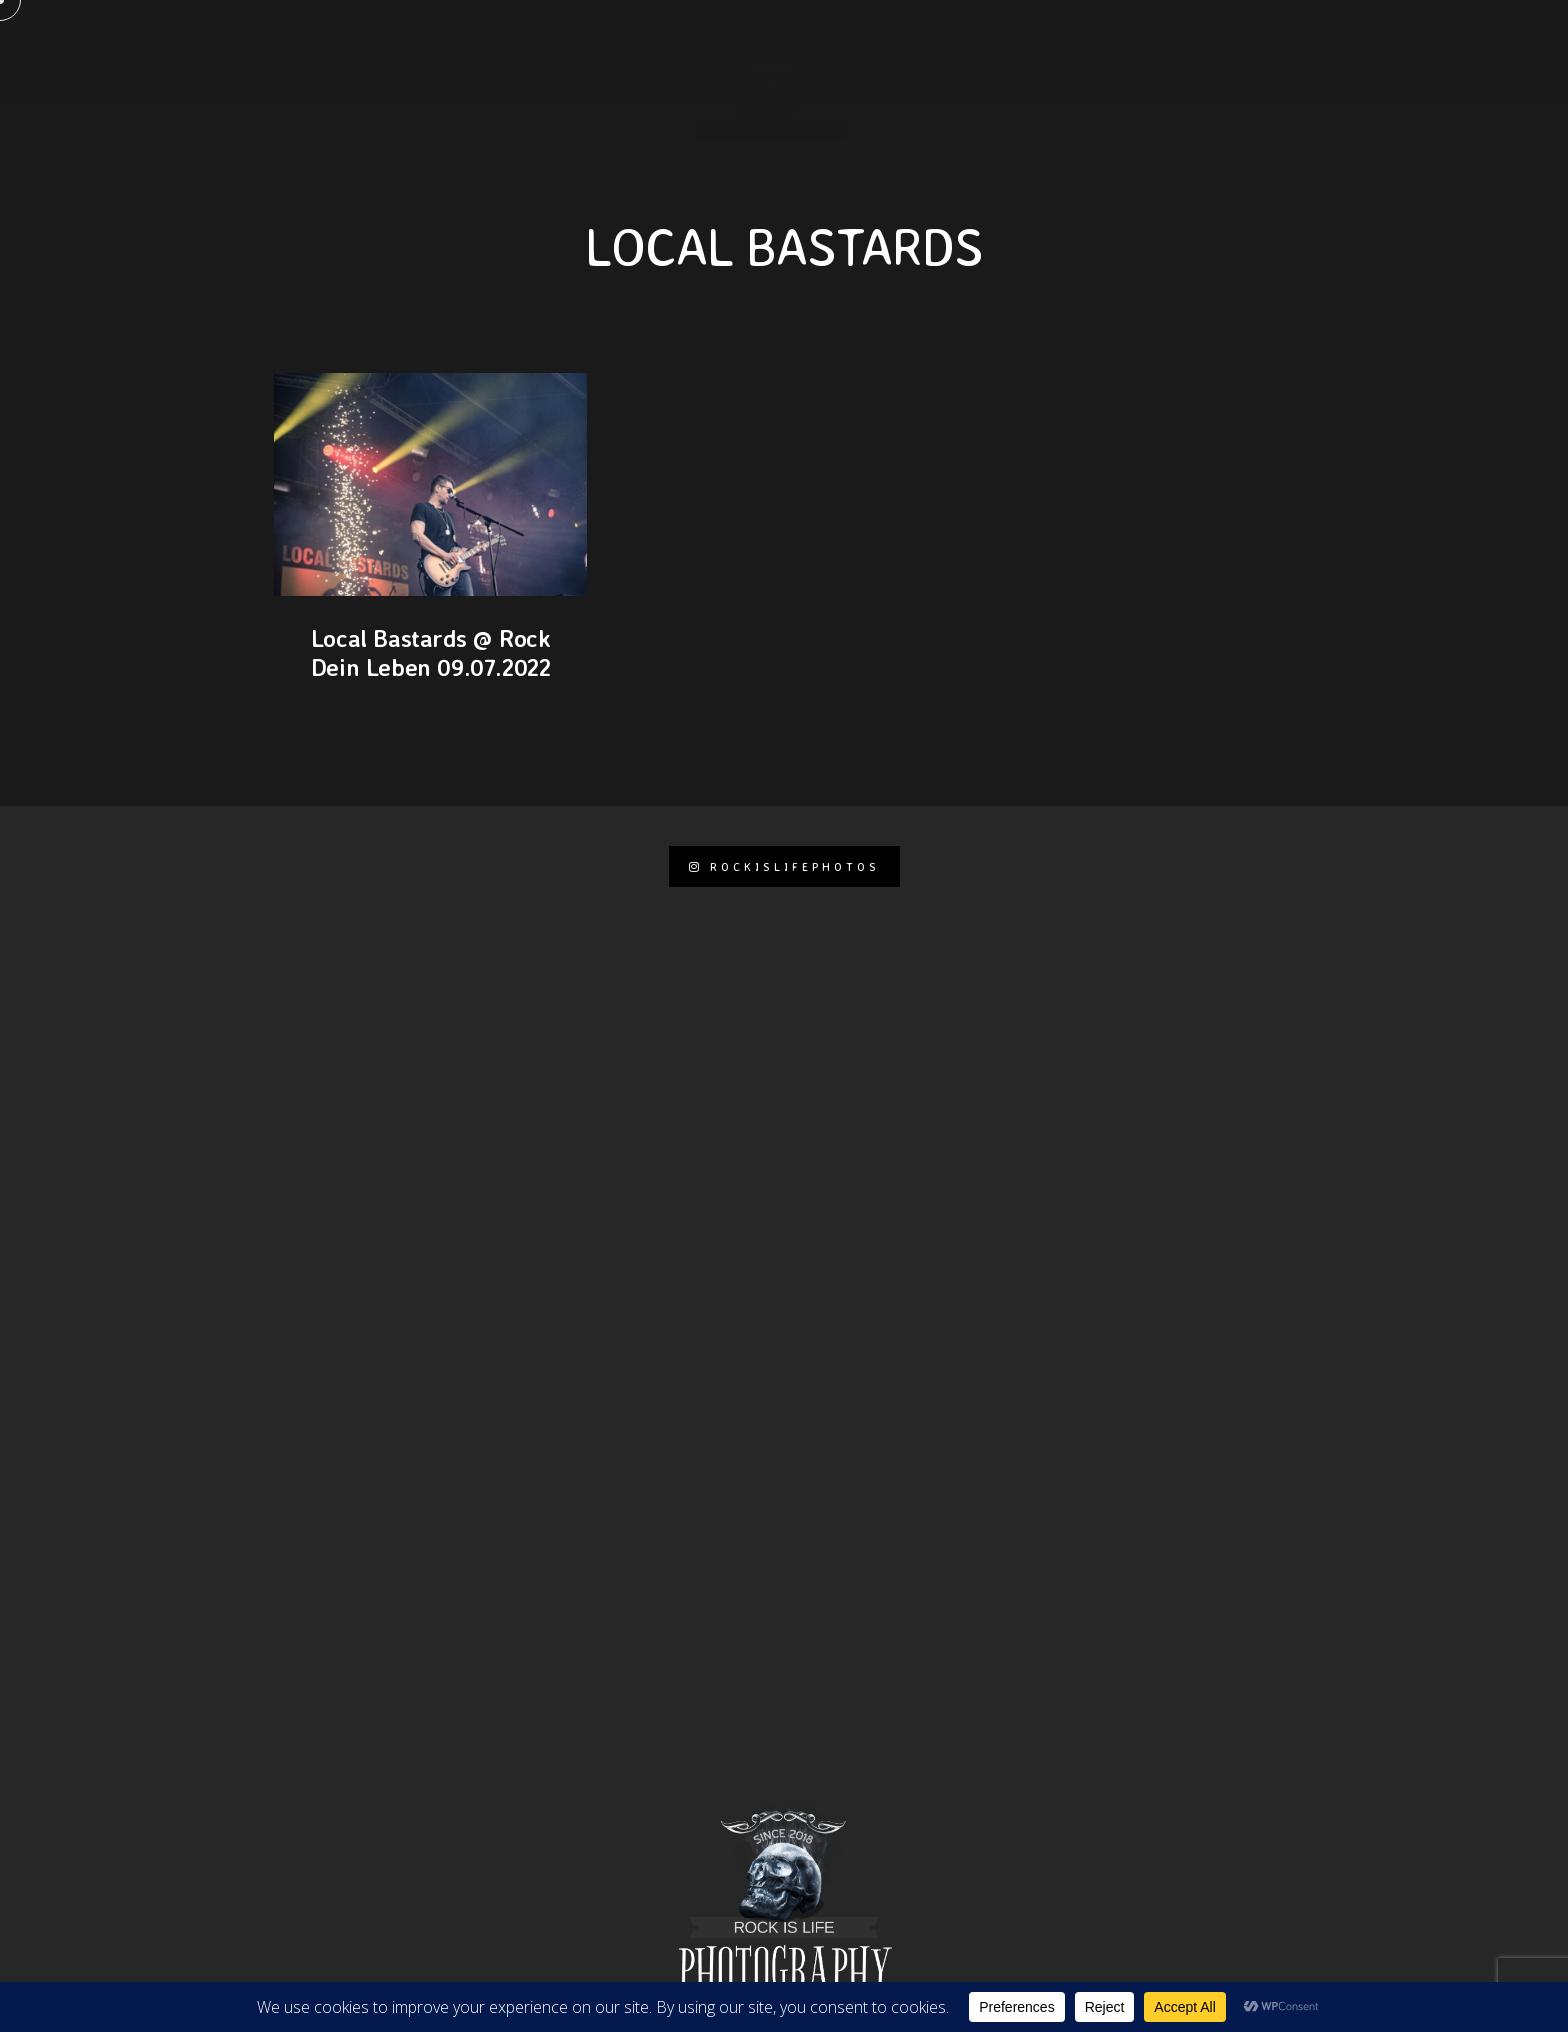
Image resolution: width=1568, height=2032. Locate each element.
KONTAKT (607, 50)
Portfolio (943, 50)
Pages (507, 50)
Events (1163, 50)
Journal (1060, 50)
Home (420, 50)
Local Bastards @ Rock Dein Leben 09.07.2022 (431, 652)
